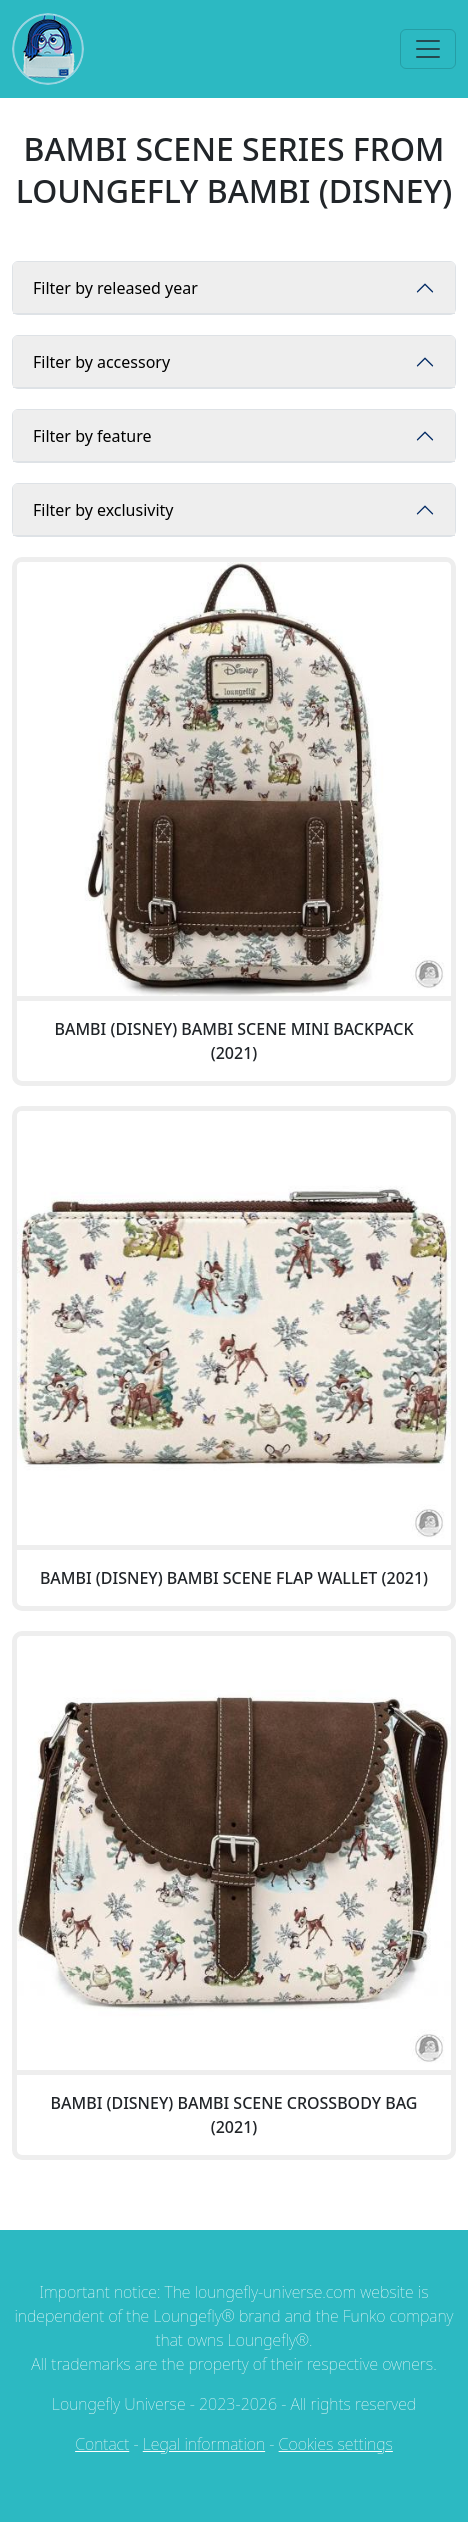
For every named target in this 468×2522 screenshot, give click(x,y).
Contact (102, 2444)
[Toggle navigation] (428, 49)
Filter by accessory (101, 362)
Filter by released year (115, 288)
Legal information (204, 2444)
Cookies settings (336, 2444)
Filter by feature (92, 436)
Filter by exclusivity (103, 510)
